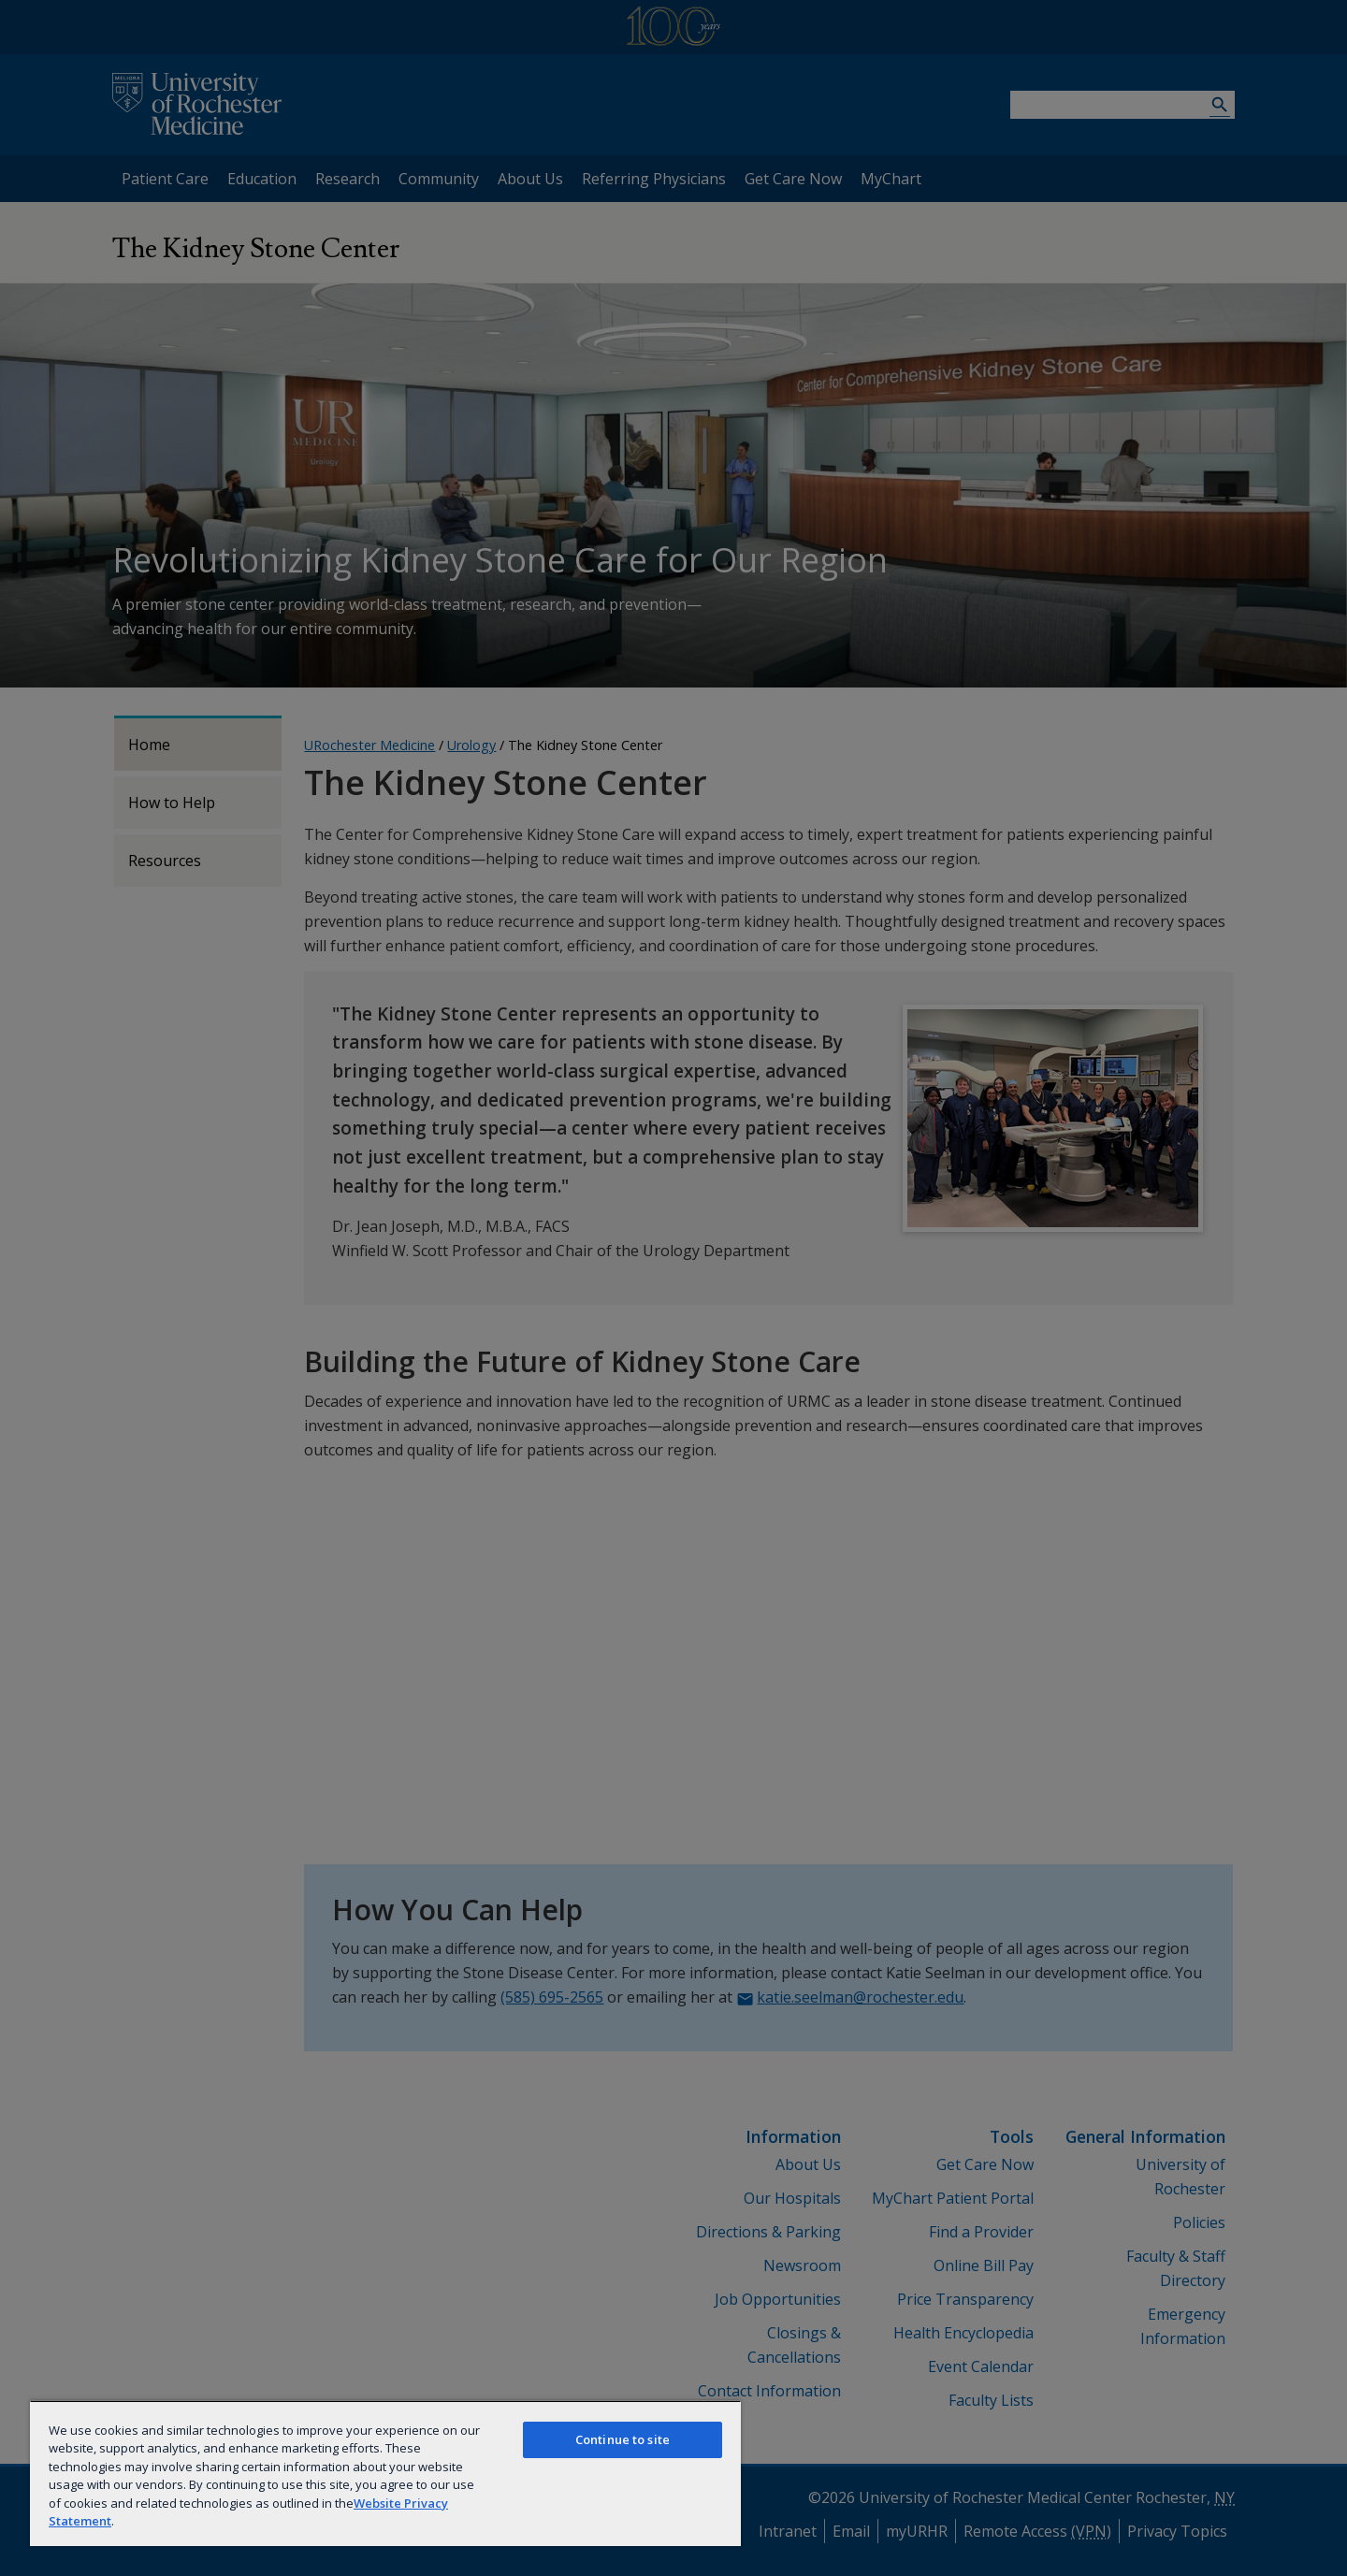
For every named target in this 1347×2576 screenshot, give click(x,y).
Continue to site (622, 2439)
